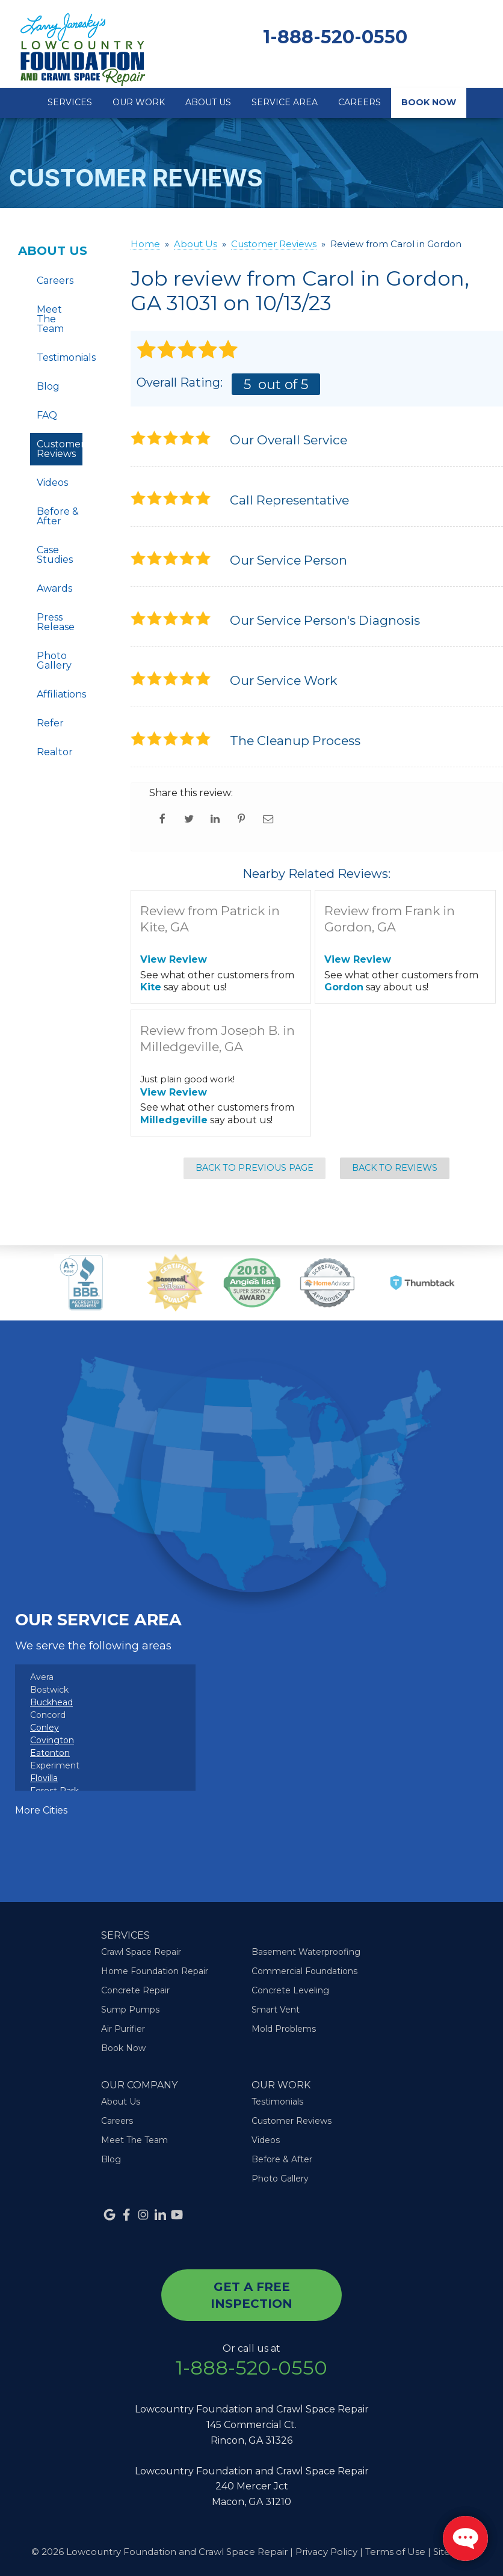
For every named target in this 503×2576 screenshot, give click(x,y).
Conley (44, 1727)
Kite (150, 987)
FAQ (47, 415)
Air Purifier (123, 2028)
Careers (359, 102)
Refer (50, 723)
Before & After (58, 516)
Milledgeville (174, 1120)
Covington (52, 1740)
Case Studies (55, 554)
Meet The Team (50, 319)
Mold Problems (284, 2028)
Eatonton (50, 1752)
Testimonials (59, 357)
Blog (48, 386)
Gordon (343, 987)
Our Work (139, 102)
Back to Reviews (394, 1167)
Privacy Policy (326, 2551)
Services (70, 102)
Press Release (56, 622)
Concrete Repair (135, 1990)
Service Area (285, 102)
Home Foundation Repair (154, 1971)
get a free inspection (251, 2295)
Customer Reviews (59, 448)
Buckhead (51, 1702)
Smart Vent (276, 2009)
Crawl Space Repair (141, 1951)
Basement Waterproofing (306, 1951)
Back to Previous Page (254, 1167)
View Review (173, 959)
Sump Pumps (130, 2009)
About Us (208, 102)
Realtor (55, 752)
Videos (52, 482)
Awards (54, 588)
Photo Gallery (54, 660)
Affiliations (59, 694)
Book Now (428, 102)
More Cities (41, 1810)
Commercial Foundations (304, 1971)
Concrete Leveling (290, 1990)
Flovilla (44, 1778)
